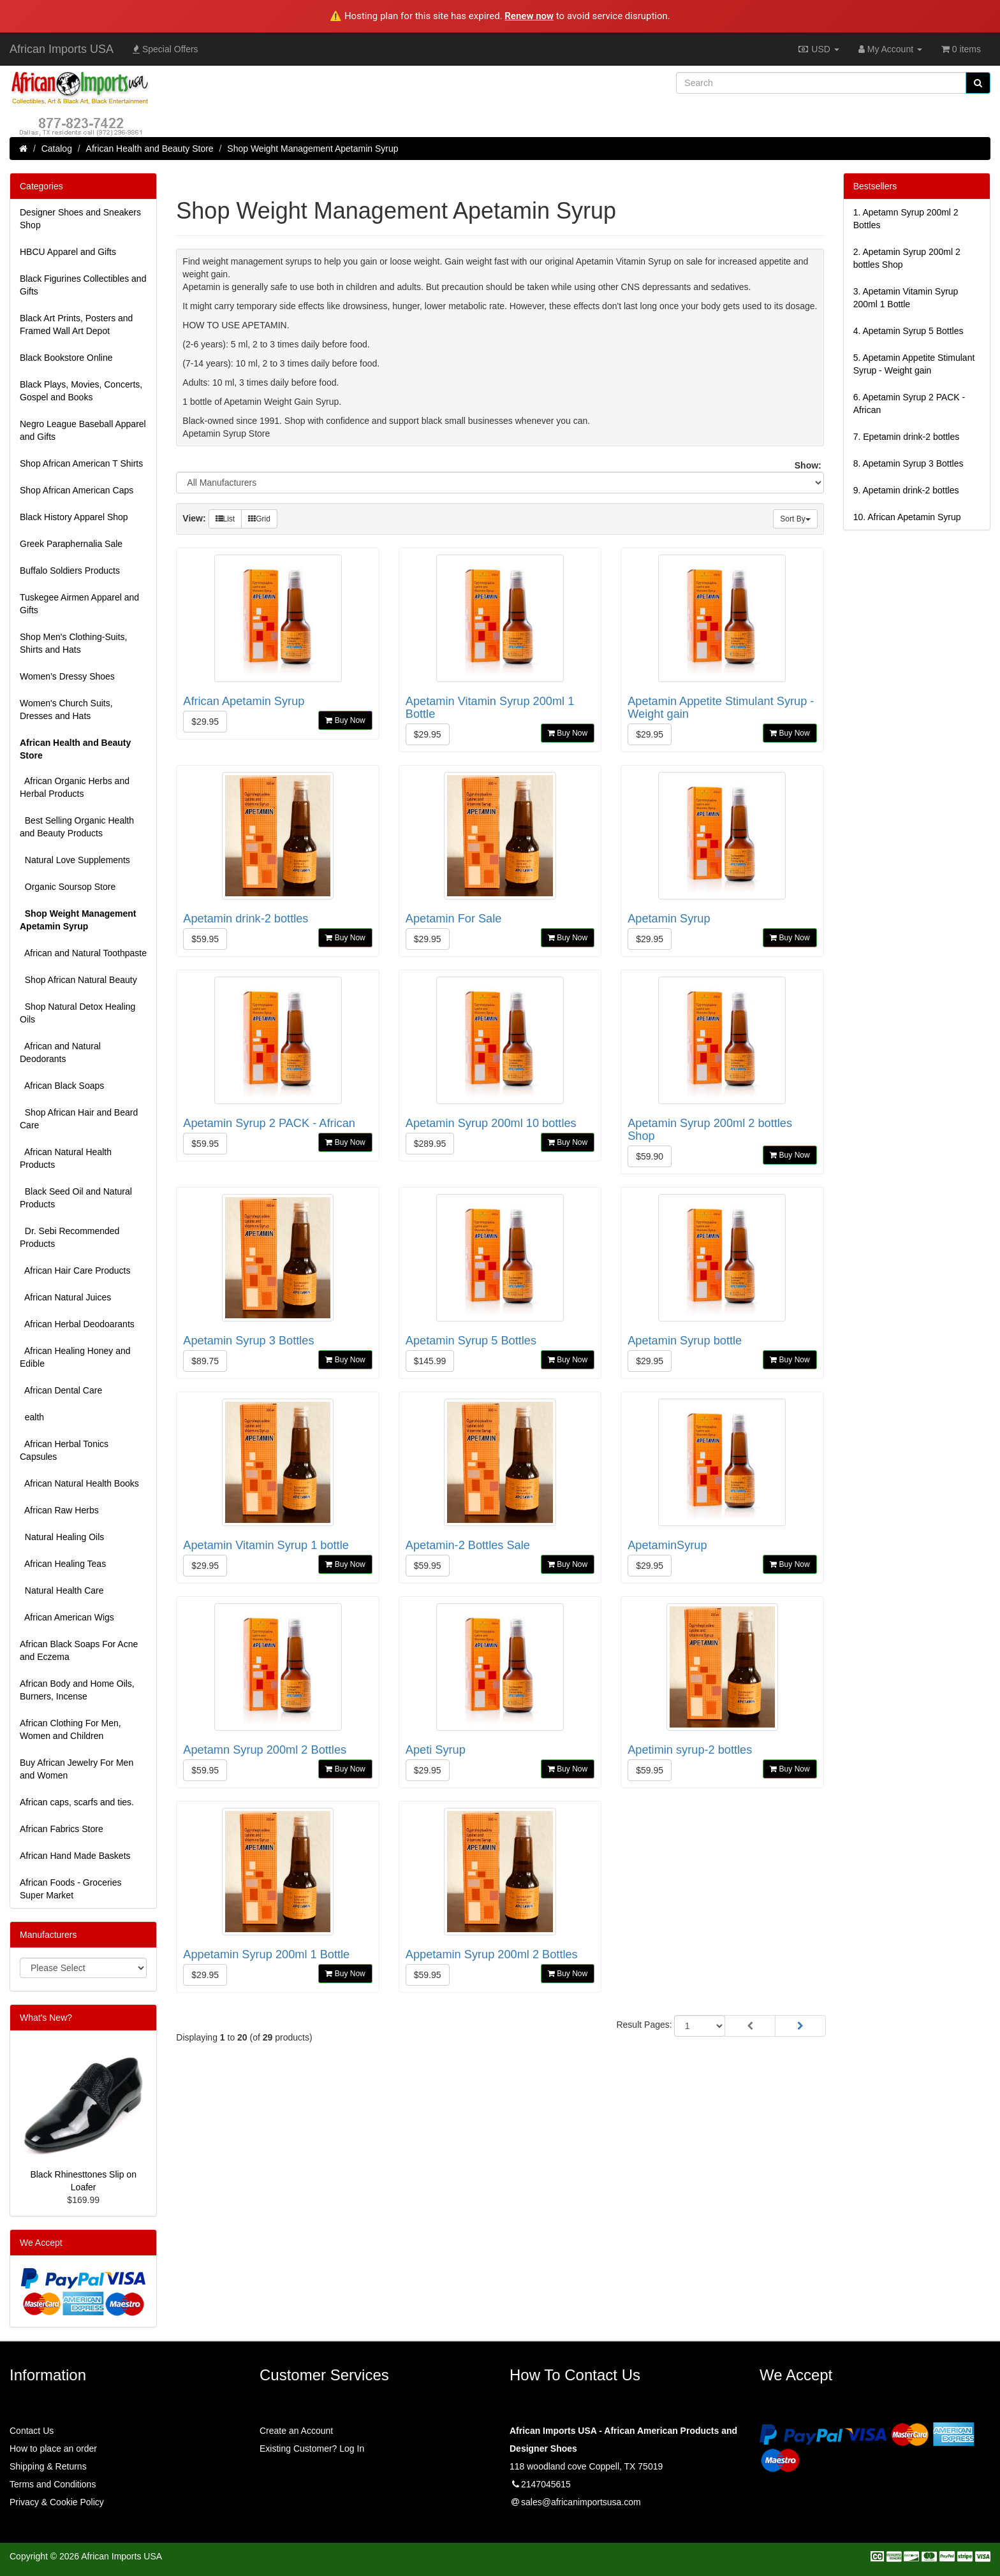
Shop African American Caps (76, 490)
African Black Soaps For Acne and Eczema (79, 1650)
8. (908, 463)
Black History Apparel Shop (74, 517)
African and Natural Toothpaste (83, 953)
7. (906, 437)
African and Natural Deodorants (60, 1052)
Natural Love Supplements (75, 860)
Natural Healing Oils (62, 1537)
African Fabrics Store (61, 1829)
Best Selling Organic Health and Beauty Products (77, 826)
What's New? (46, 2017)
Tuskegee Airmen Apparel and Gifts (79, 603)
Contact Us (32, 2431)
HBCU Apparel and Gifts (68, 252)
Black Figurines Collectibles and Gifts (83, 284)
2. (906, 258)
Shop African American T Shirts (81, 463)
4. (908, 331)
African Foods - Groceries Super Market (71, 1888)
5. (914, 364)
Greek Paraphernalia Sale (71, 544)
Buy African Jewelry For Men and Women (76, 1768)
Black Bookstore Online (66, 358)
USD (818, 49)
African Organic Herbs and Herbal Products (74, 787)
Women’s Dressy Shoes (67, 676)
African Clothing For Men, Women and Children (70, 1729)
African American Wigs (67, 1617)
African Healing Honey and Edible (75, 1357)
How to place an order (53, 2448)
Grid (259, 518)
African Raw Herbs (59, 1510)
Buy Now (345, 720)
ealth (32, 1417)
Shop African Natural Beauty (78, 980)
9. (906, 490)
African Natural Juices (65, 1297)
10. (907, 517)
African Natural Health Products (66, 1158)
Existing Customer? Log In (312, 2448)
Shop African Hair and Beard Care (79, 1118)
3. (906, 297)
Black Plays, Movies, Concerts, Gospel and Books (81, 390)
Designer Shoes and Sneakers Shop (80, 218)
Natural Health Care (62, 1590)
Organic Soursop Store (67, 887)
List (225, 518)
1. (906, 218)
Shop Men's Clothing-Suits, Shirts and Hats (73, 643)
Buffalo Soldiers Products (70, 570)
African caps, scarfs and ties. (77, 1802)
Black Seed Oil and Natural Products (76, 1197)
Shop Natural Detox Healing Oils (77, 1012)
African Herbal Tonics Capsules (64, 1450)
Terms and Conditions (53, 2484)
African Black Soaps (62, 1086)
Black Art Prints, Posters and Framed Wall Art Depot (76, 324)
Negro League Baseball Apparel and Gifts (83, 430)
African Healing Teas (63, 1564)
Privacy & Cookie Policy (57, 2502)
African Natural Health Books (79, 1483)
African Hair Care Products (75, 1270)
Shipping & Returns (48, 2466)
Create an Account (296, 2431)
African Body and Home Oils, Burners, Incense (77, 1689)
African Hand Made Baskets (75, 1856)
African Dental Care (61, 1390)
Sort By (795, 518)
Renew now (529, 16)
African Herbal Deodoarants (77, 1324)
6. (909, 403)
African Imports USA (62, 49)
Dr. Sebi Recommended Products (69, 1237)
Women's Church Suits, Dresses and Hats (66, 709)
